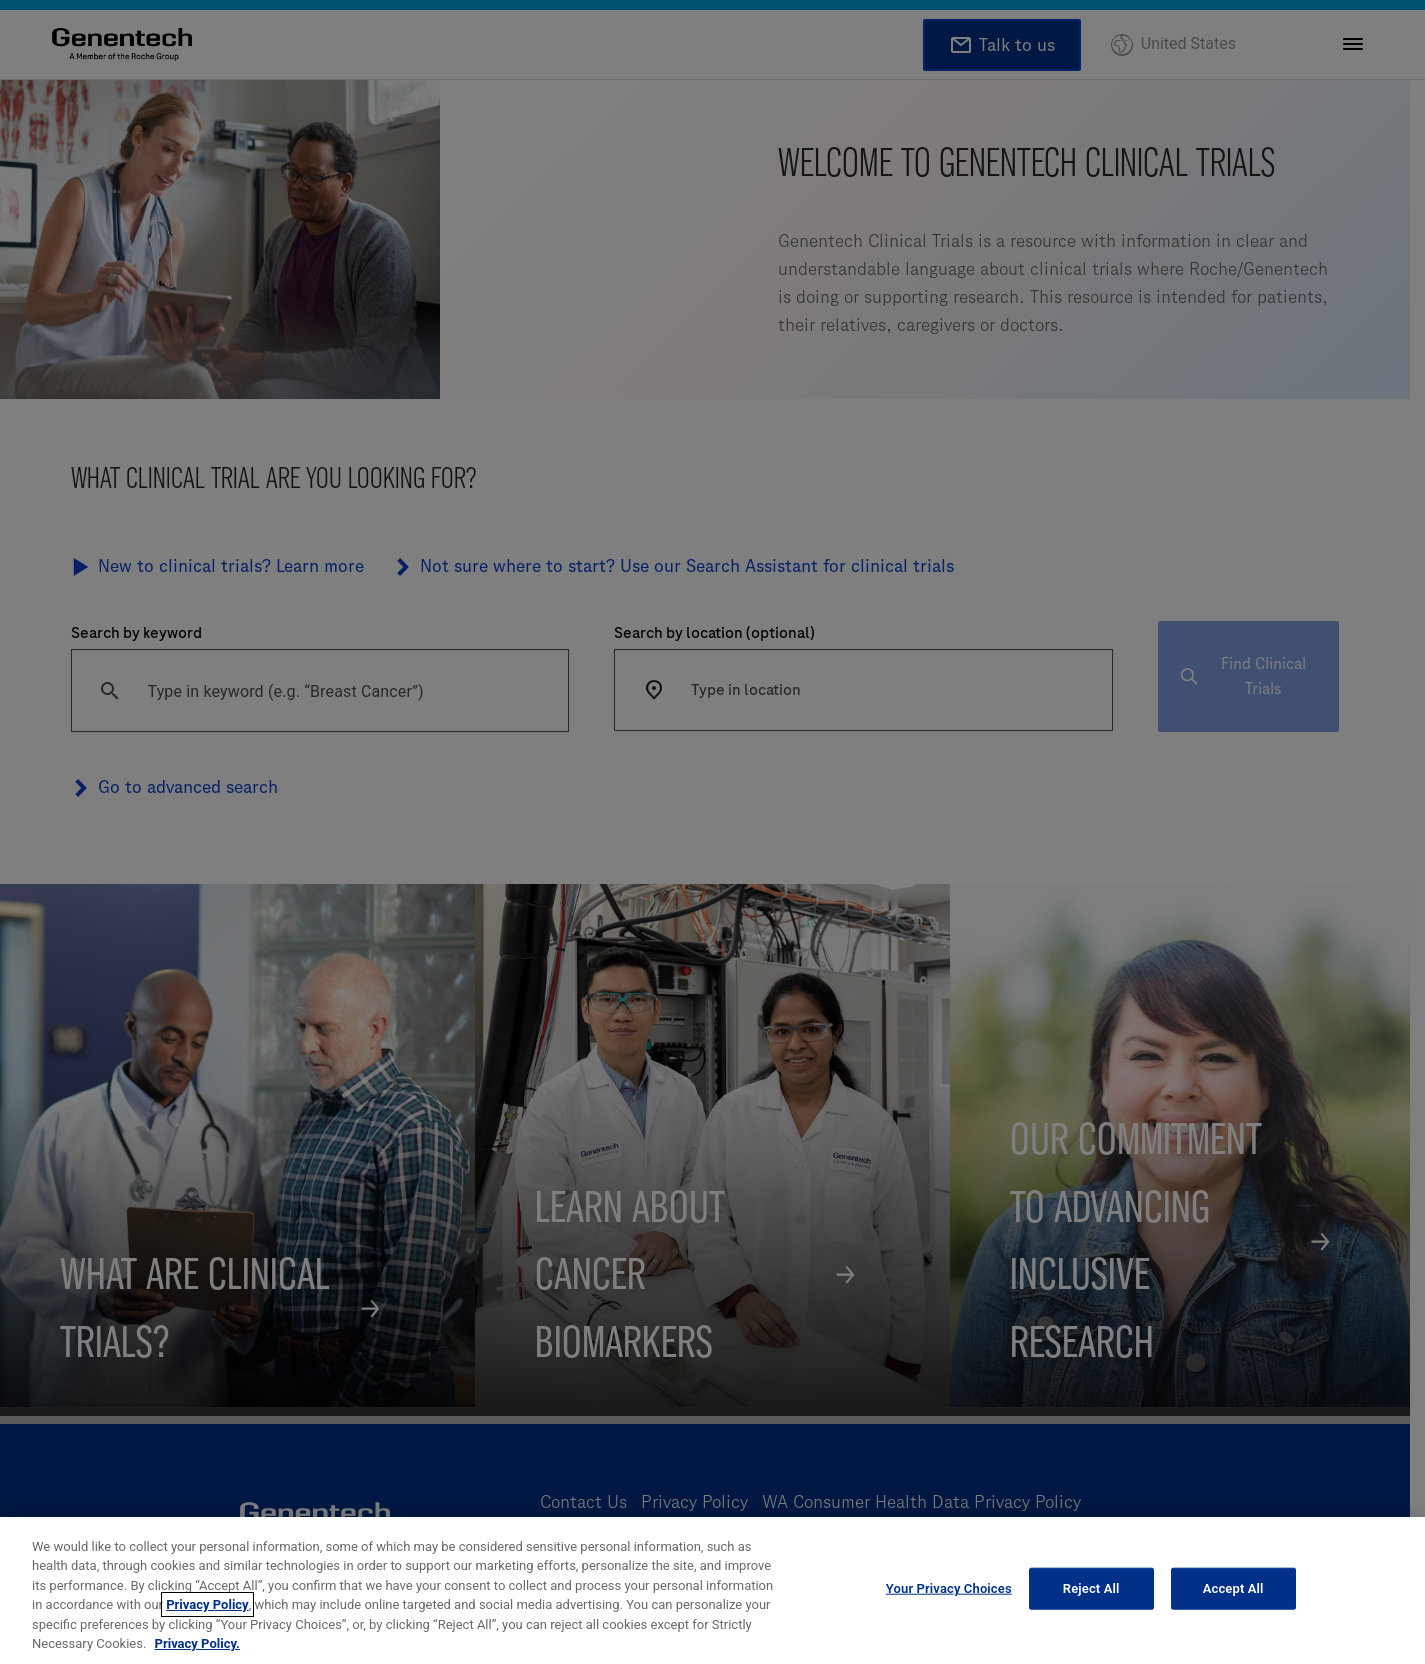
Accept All (1233, 1604)
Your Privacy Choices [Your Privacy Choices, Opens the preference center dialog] (949, 1604)
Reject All (1091, 1604)
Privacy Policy (207, 1620)
